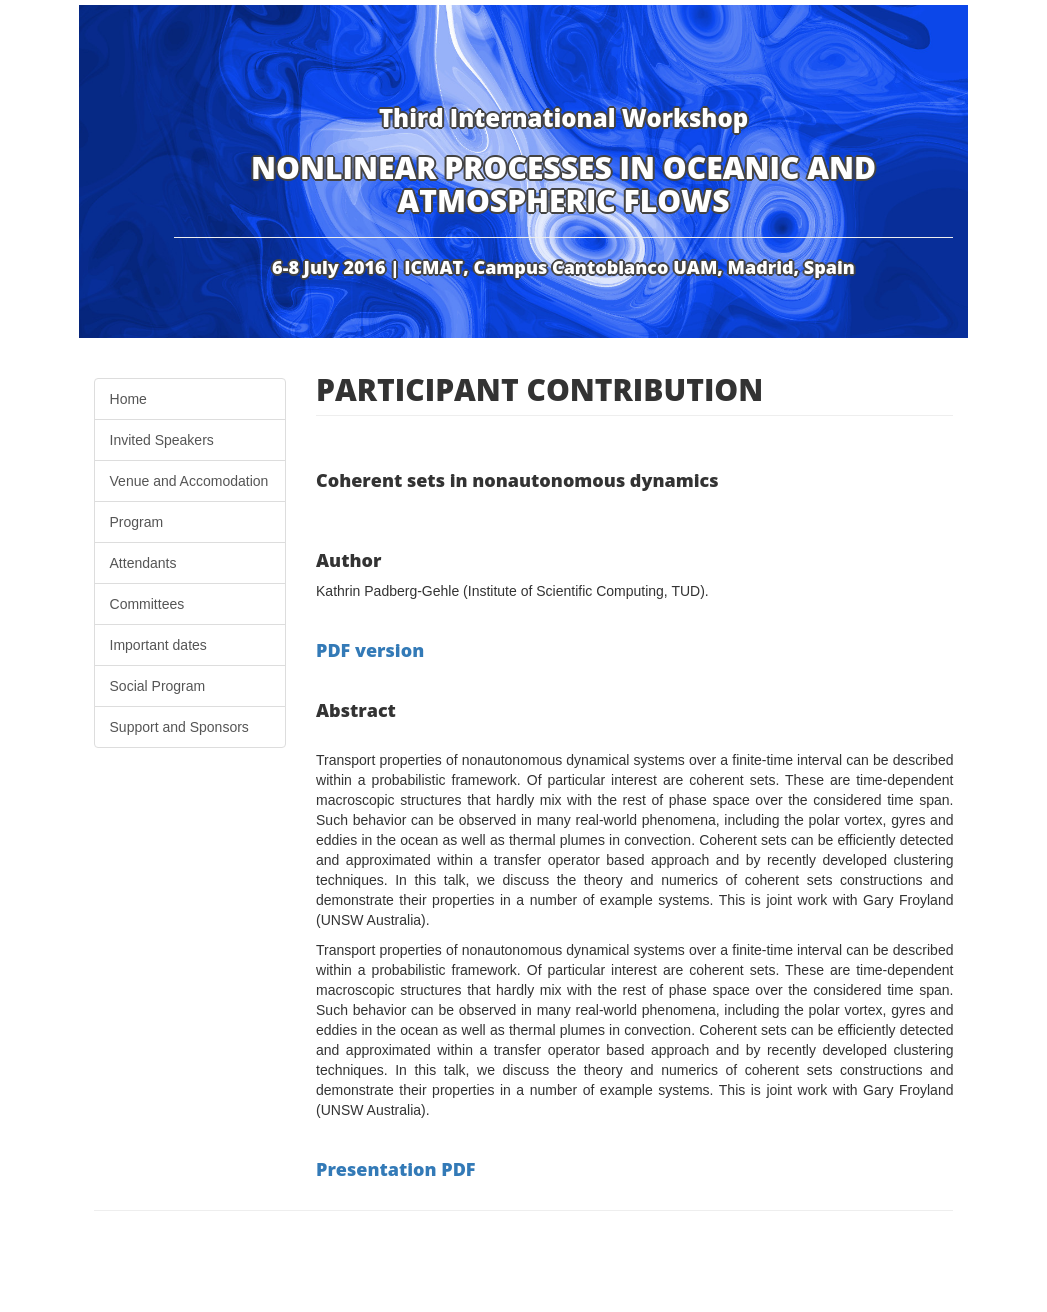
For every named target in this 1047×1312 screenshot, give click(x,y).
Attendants (143, 563)
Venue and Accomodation (189, 481)
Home (128, 399)
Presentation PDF (396, 1169)
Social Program (158, 686)
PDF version (370, 650)
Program (137, 522)
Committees (147, 604)
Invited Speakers (162, 440)
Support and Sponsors (179, 727)
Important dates (158, 645)
